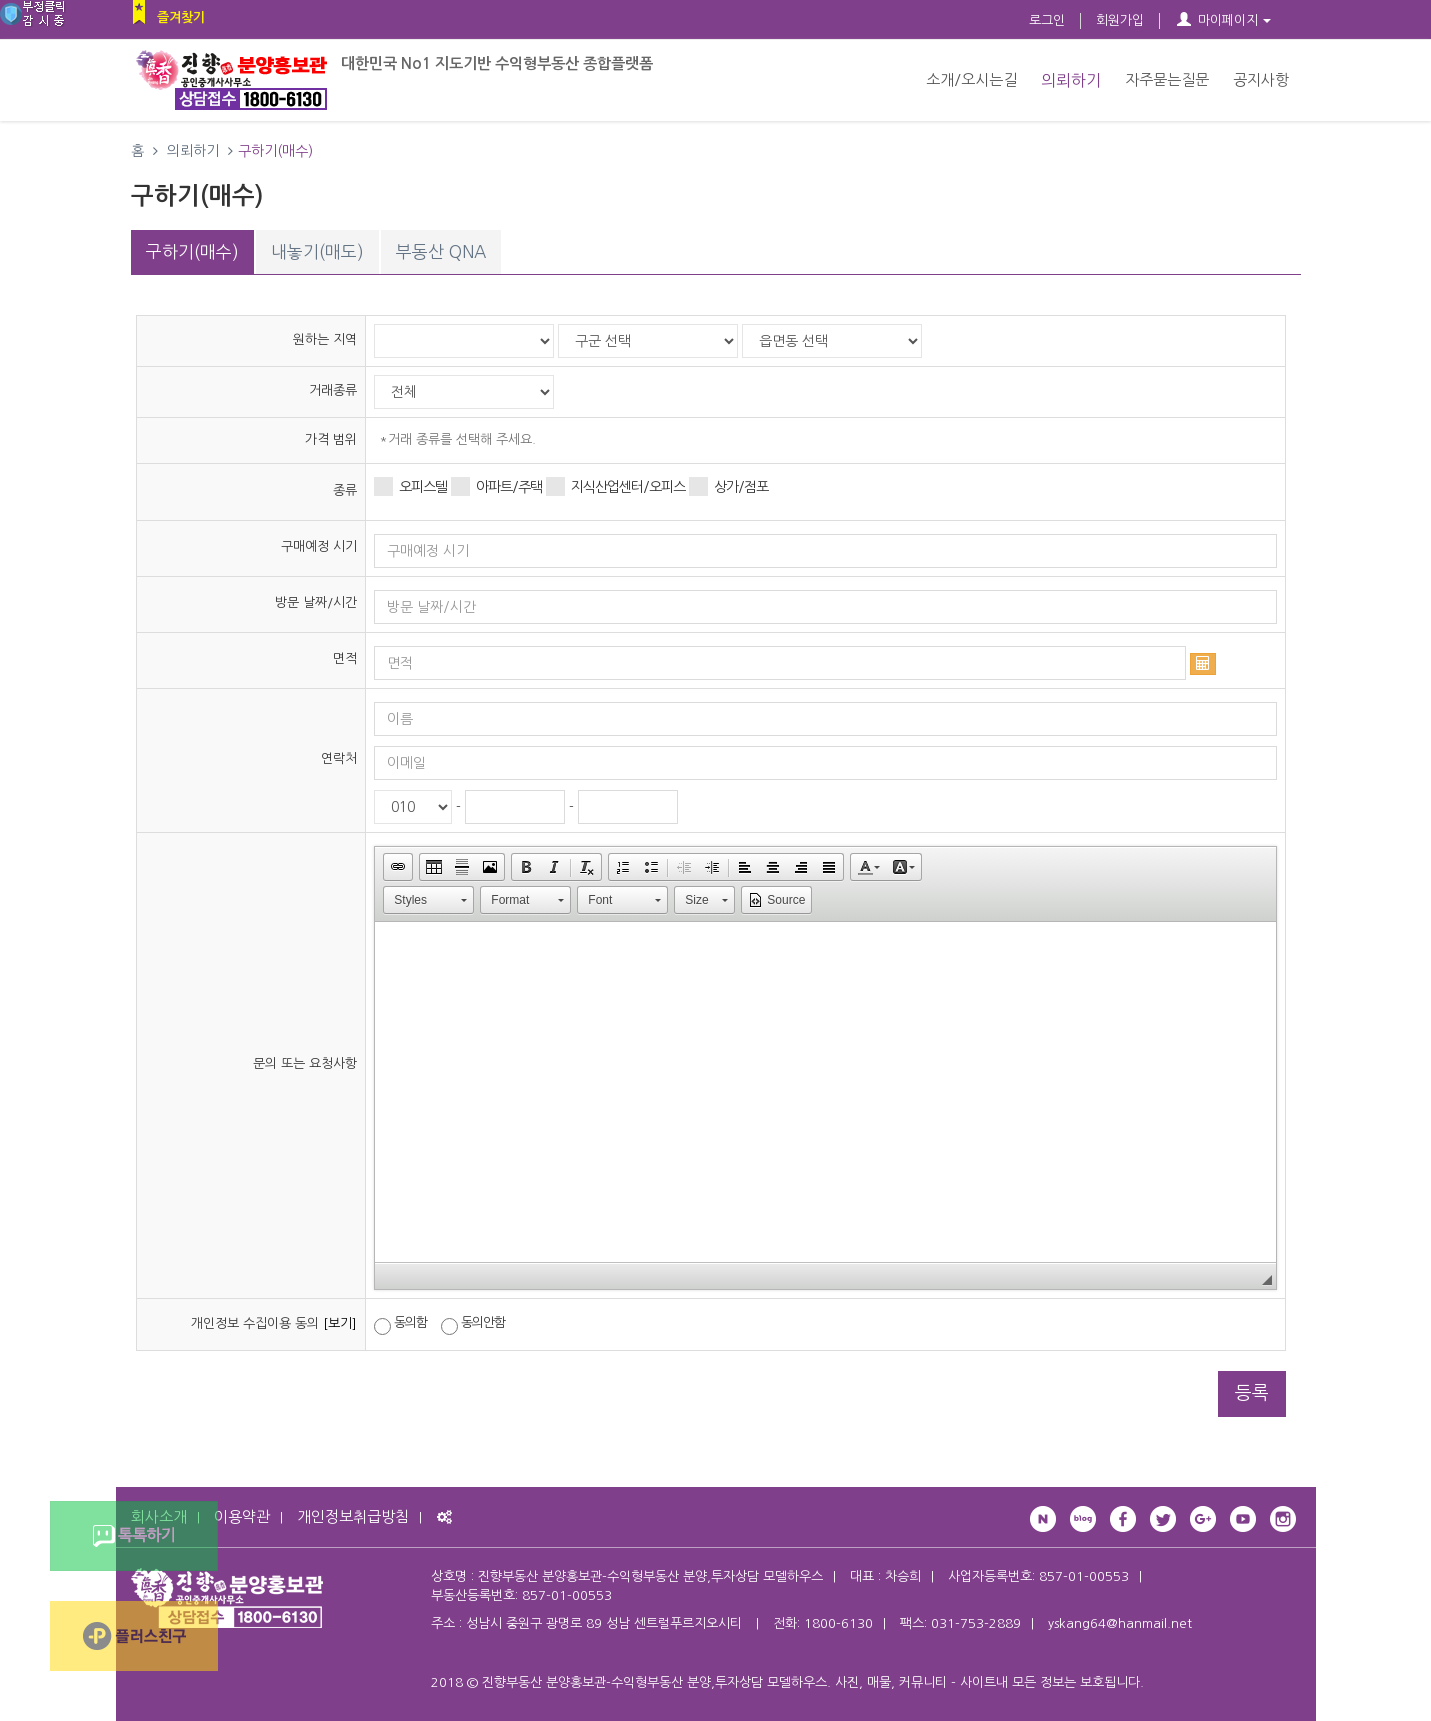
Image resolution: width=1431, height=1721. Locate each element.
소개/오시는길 (971, 79)
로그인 (1047, 20)
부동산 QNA (441, 251)
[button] (398, 867)
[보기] (340, 1323)
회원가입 (1120, 20)
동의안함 (473, 1324)
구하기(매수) (192, 251)
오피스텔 (410, 487)
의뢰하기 (1071, 80)
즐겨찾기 (181, 17)
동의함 (400, 1324)
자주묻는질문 (1167, 79)
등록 (1252, 1393)
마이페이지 (1223, 20)
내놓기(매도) (317, 251)
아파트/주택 (496, 487)
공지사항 (1261, 79)
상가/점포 (728, 487)
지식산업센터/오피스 (615, 487)
